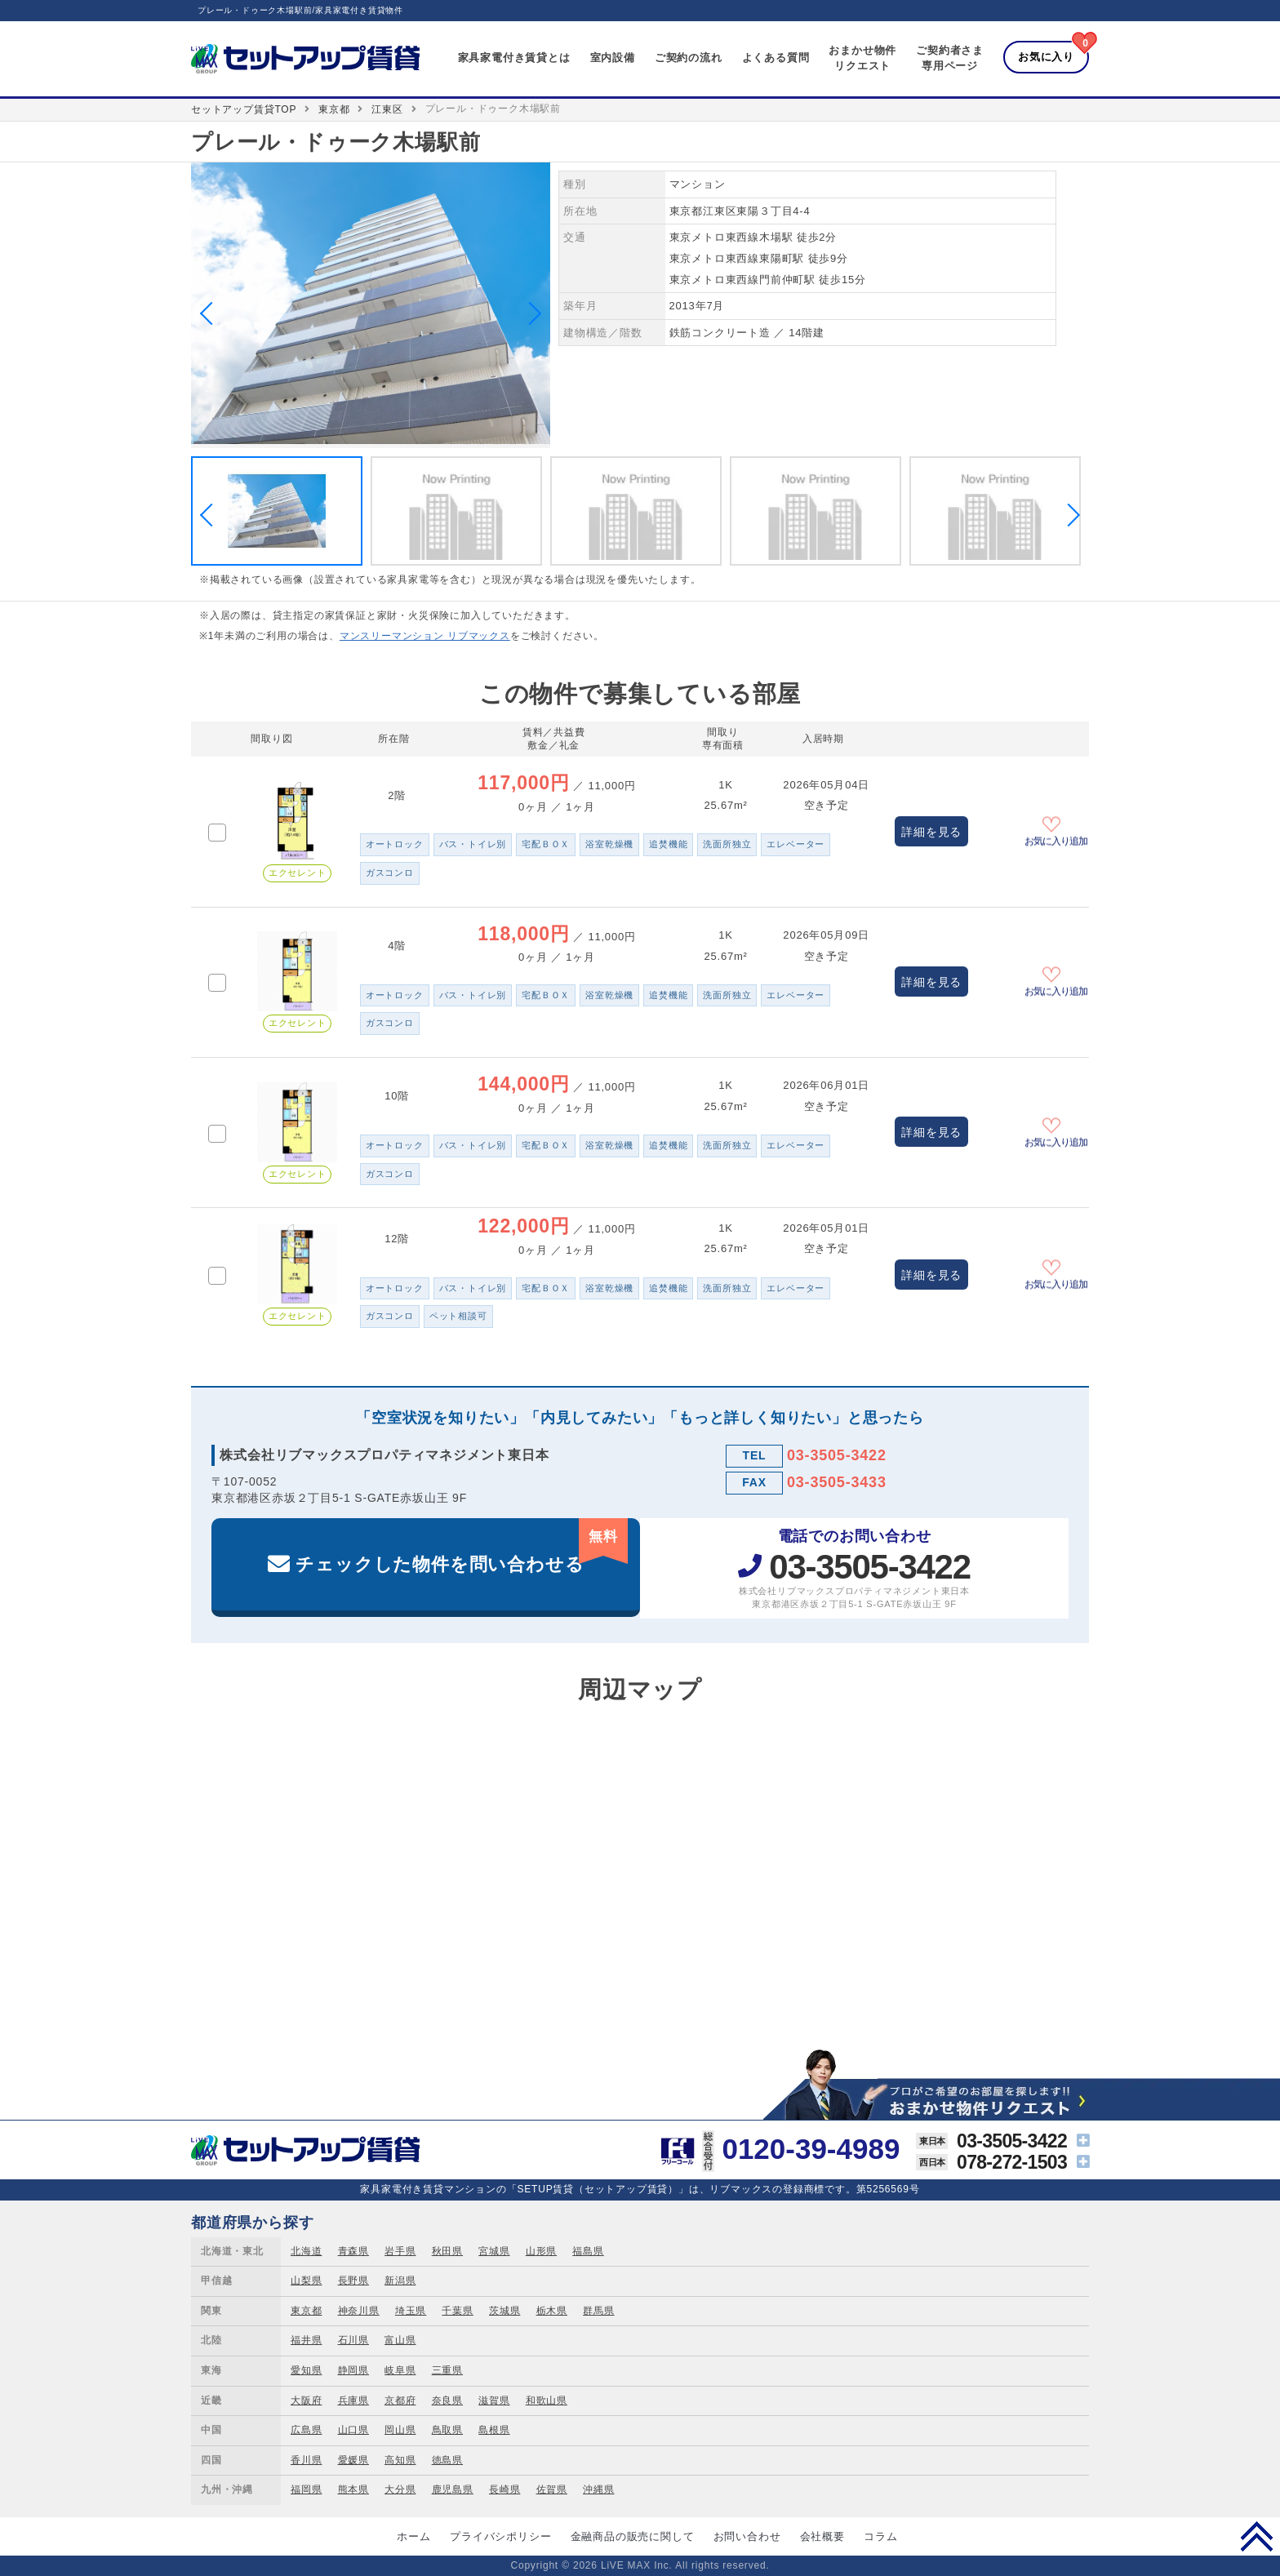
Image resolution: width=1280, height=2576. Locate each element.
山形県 (541, 2251)
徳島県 (447, 2460)
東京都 (333, 109)
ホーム (413, 2536)
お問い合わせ (747, 2536)
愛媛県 (353, 2460)
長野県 (353, 2280)
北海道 (306, 2251)
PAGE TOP (1256, 2536)
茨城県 (504, 2310)
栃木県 (551, 2310)
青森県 (353, 2251)
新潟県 (400, 2280)
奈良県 (447, 2400)
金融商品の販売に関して (633, 2536)
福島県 (587, 2251)
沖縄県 (598, 2489)
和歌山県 (546, 2400)
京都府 (400, 2400)
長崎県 (504, 2489)
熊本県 (353, 2489)
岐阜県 (400, 2370)
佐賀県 (551, 2489)
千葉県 (457, 2310)
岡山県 (400, 2430)
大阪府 (306, 2400)
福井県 (306, 2340)
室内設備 (612, 57)
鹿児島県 (452, 2489)
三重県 (447, 2370)
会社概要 (822, 2536)
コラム (880, 2536)
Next (529, 313)
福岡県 (306, 2489)
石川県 (353, 2340)
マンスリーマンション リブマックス (425, 636)
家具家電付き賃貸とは (514, 57)
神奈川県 (359, 2310)
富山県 (400, 2340)
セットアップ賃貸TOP (243, 109)
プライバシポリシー (500, 2536)
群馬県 (598, 2310)
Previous (211, 313)
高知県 (400, 2460)
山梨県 (306, 2280)
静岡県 (353, 2370)
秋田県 (447, 2251)
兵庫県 (353, 2400)
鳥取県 (447, 2430)
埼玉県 (410, 2310)
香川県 (306, 2460)
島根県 (493, 2430)
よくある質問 (776, 57)
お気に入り (1046, 57)
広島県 (306, 2430)
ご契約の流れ (688, 57)
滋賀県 (493, 2400)
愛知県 (306, 2370)
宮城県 (493, 2251)
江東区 (386, 109)
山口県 (353, 2430)
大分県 (400, 2489)
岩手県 (400, 2251)
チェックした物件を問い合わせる (462, 1546)
